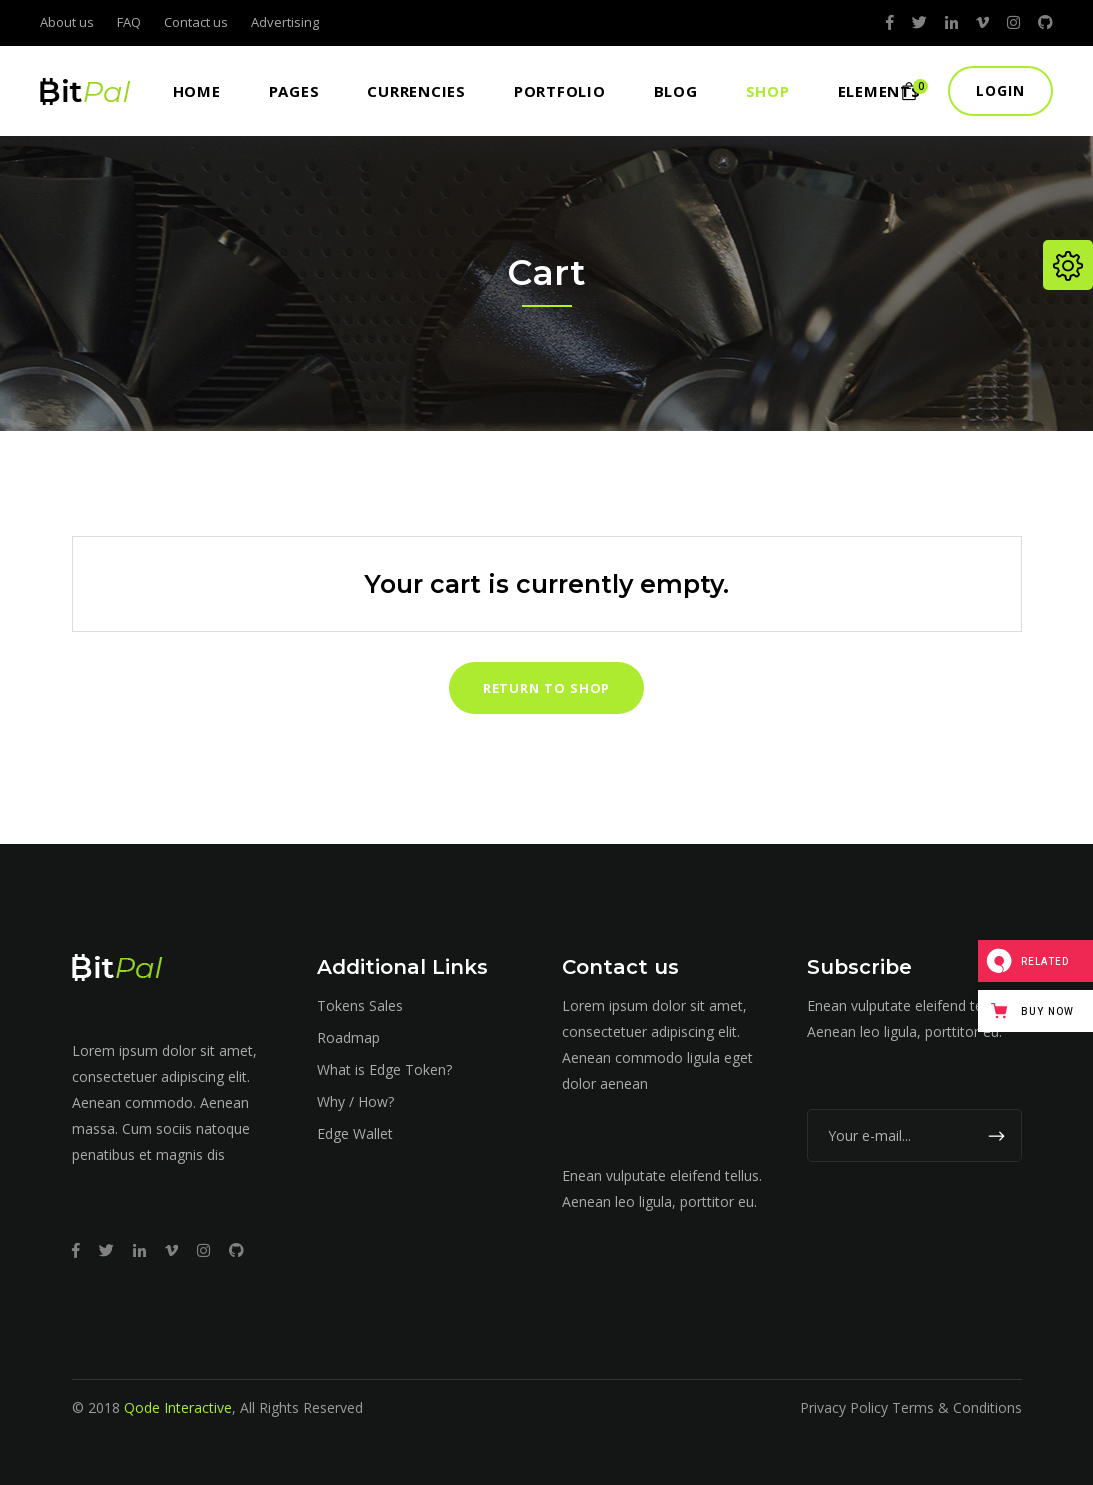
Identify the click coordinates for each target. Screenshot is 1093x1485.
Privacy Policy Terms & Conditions (911, 1407)
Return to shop (547, 688)
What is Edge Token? (384, 1069)
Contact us (196, 22)
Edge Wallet (355, 1133)
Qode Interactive (178, 1407)
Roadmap (348, 1037)
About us (67, 22)
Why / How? (355, 1101)
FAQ (129, 22)
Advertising (285, 22)
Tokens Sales (360, 1005)
